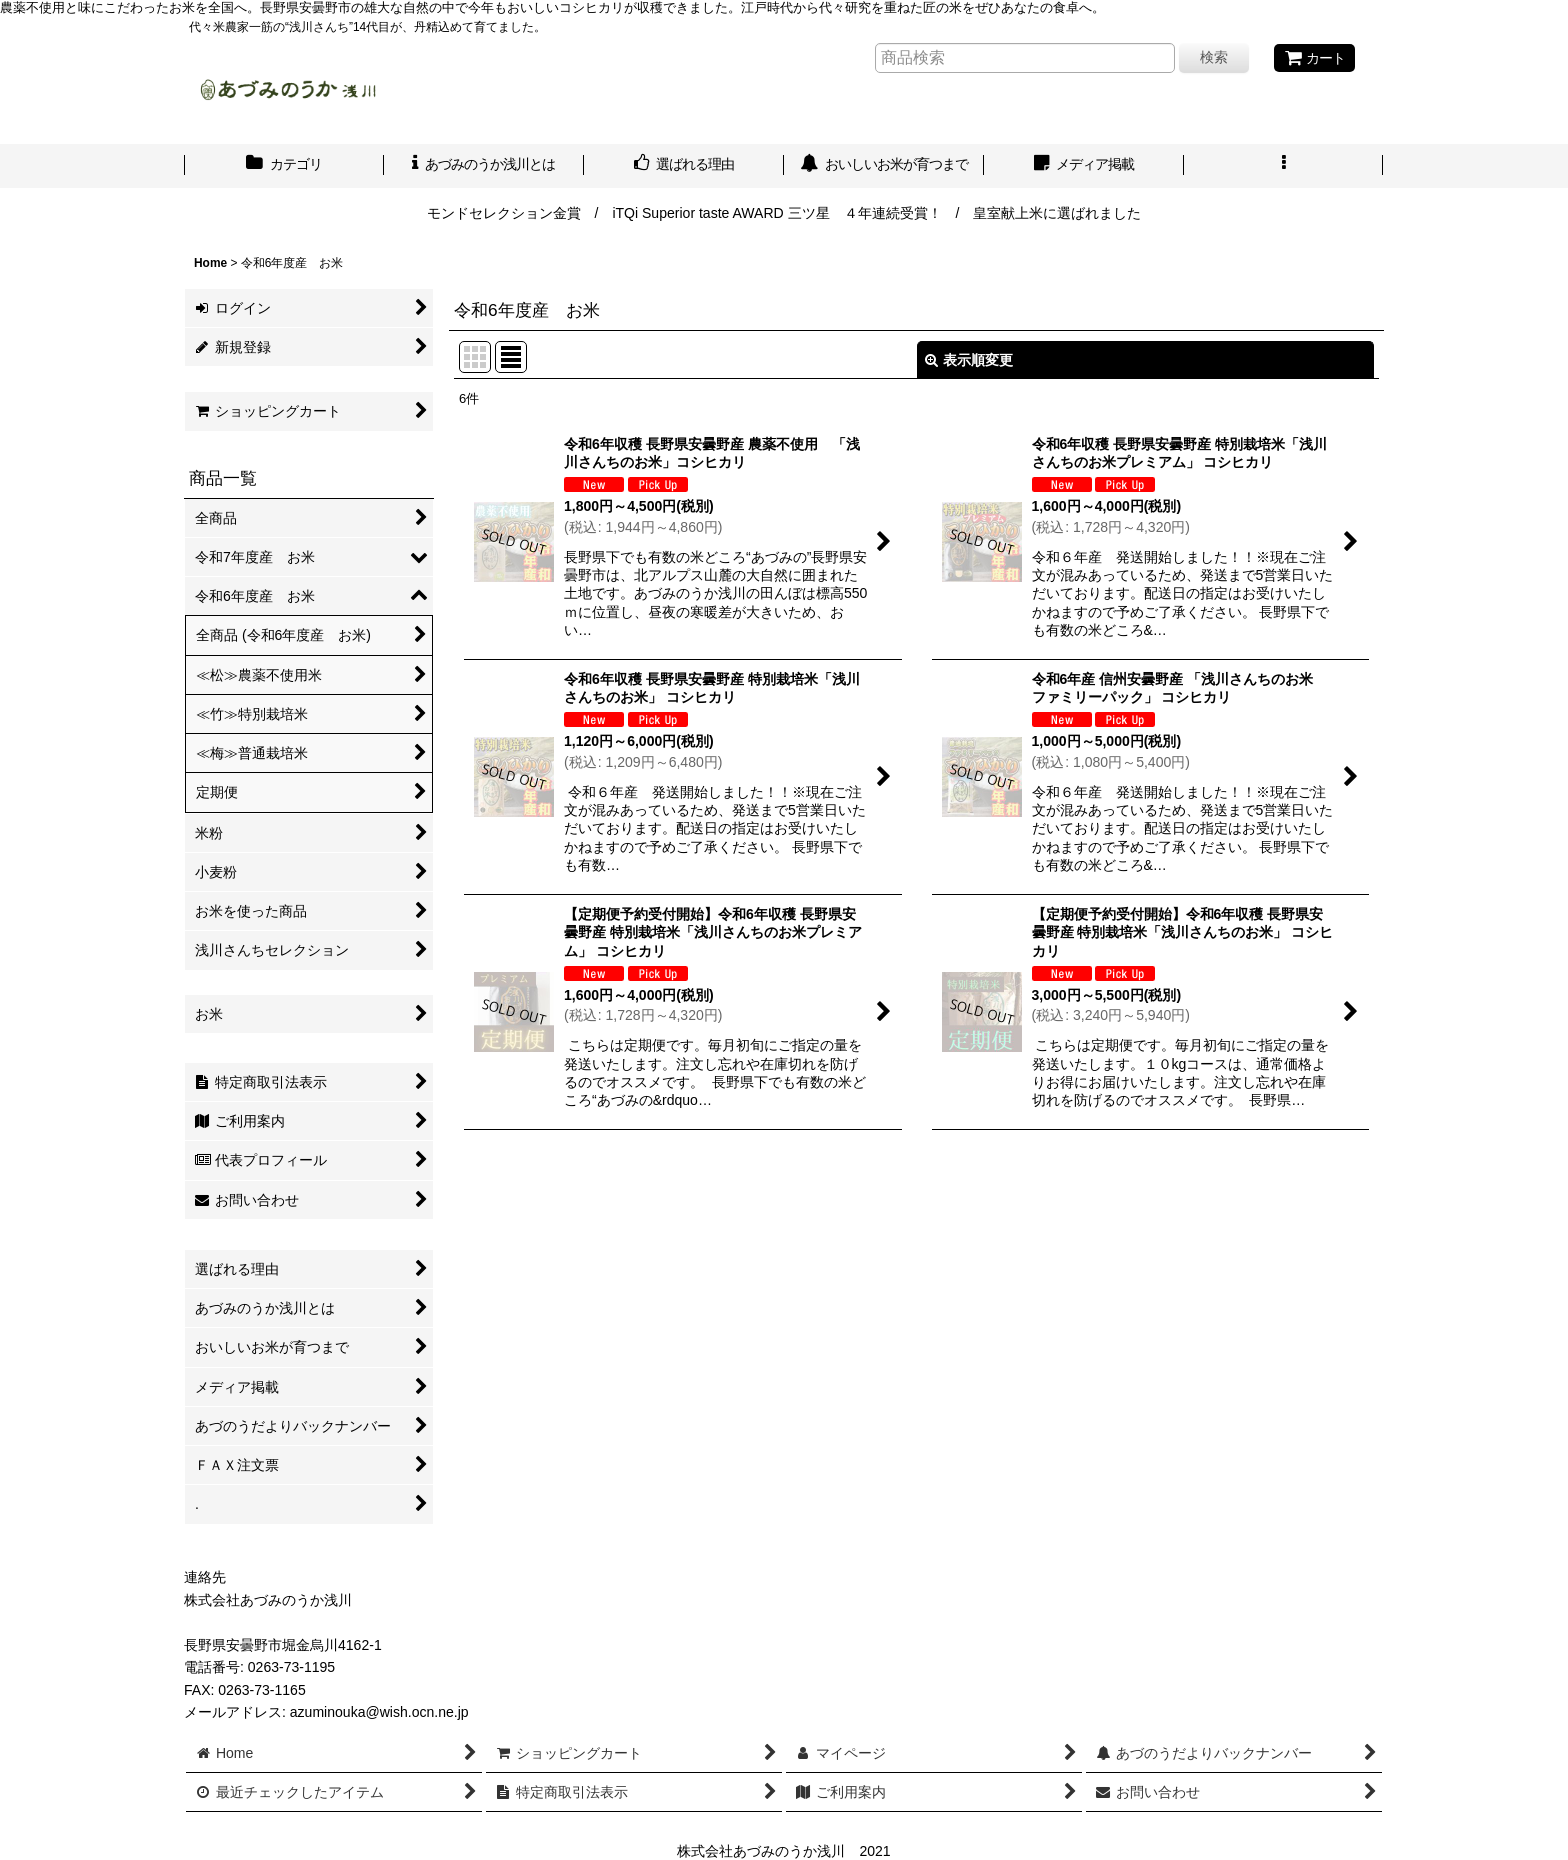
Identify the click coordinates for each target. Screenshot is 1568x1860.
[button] (1284, 166)
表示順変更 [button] (969, 360)
